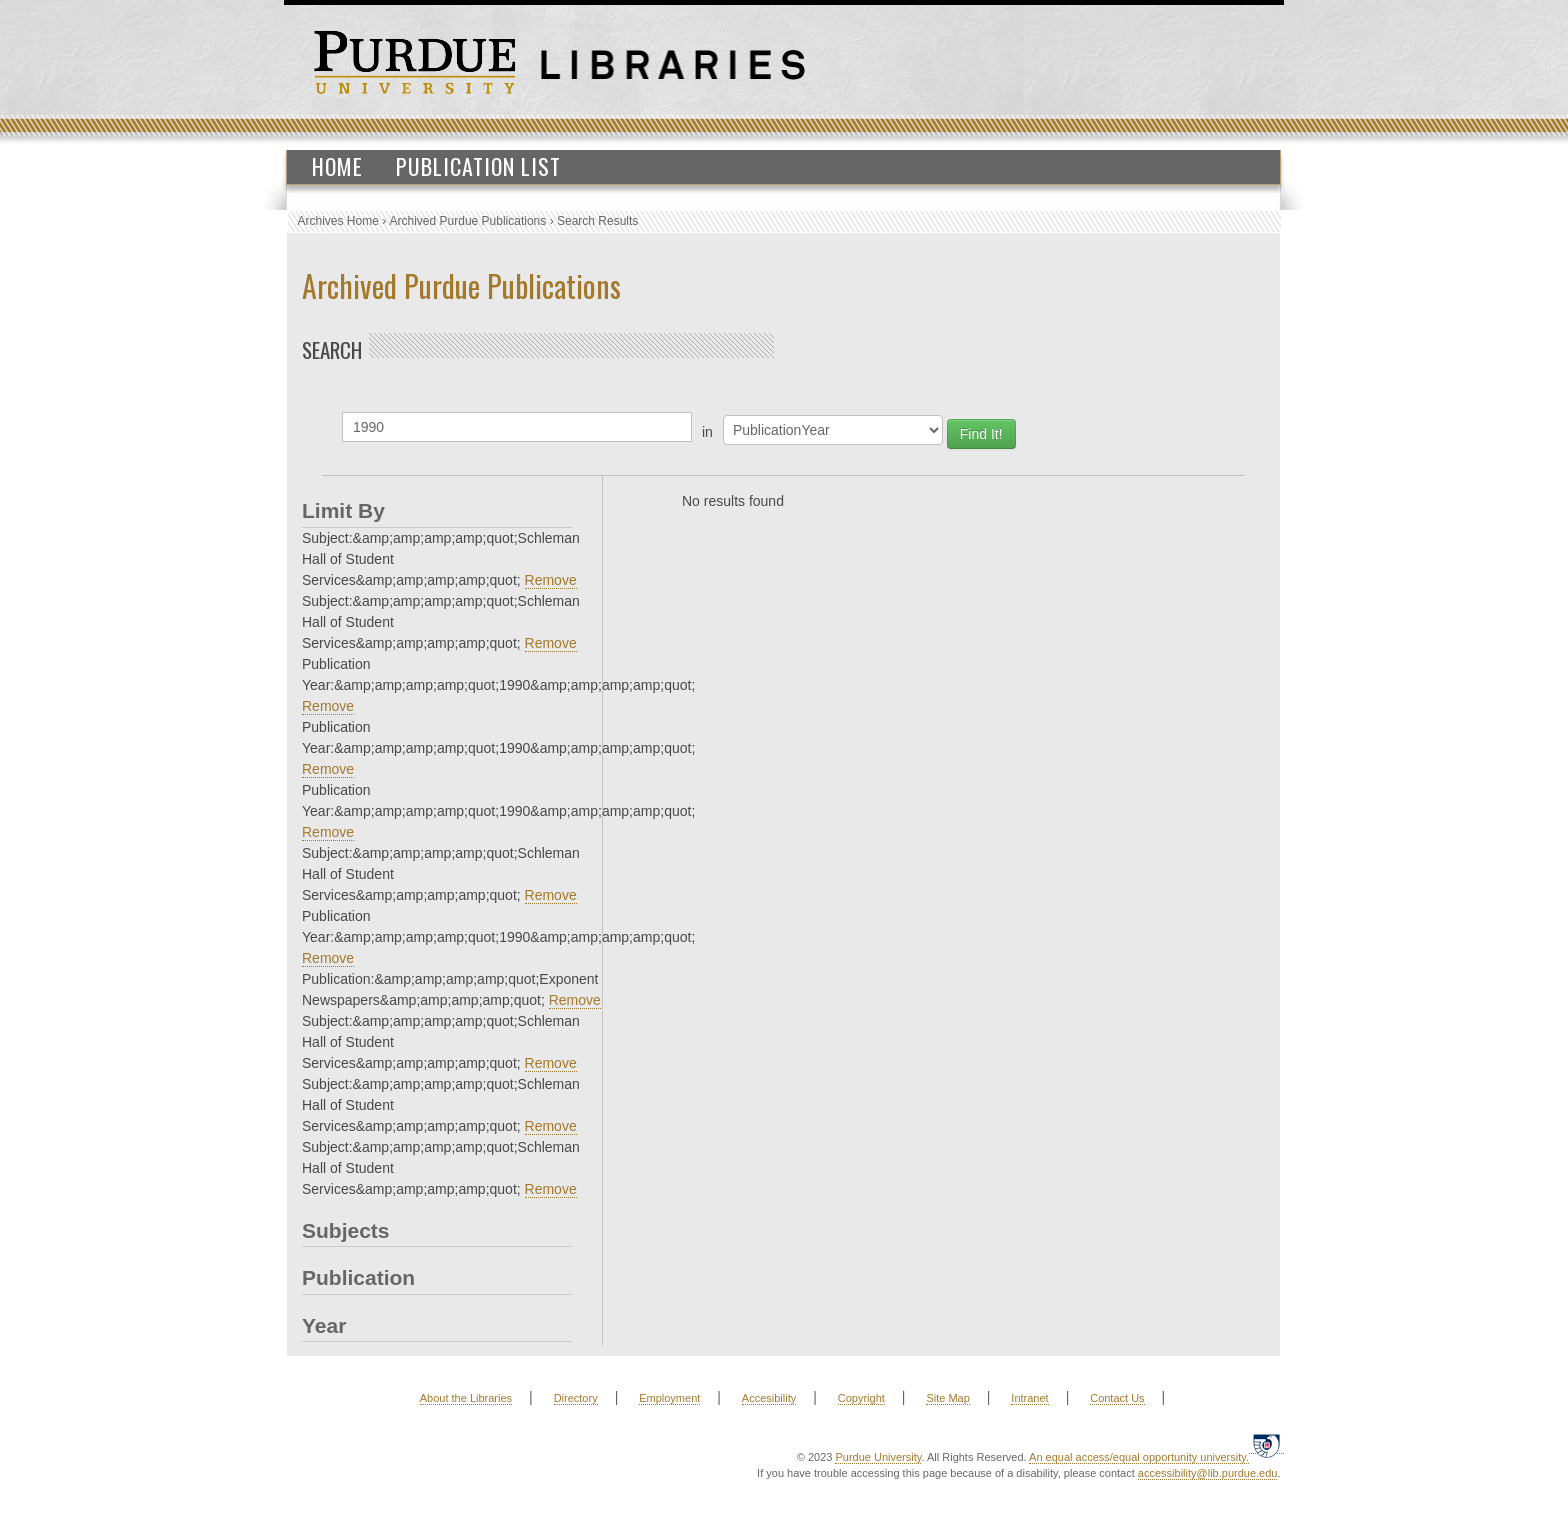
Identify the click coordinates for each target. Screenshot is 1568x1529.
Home (337, 166)
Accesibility (769, 1398)
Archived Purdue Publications (468, 221)
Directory (576, 1398)
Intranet (1029, 1398)
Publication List (478, 166)
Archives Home (338, 221)
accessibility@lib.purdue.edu (1208, 1473)
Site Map (947, 1398)
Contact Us (1117, 1398)
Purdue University (878, 1457)
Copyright (861, 1398)
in (707, 432)
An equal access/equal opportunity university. (1139, 1457)
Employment (669, 1398)
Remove (551, 580)
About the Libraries (466, 1398)
